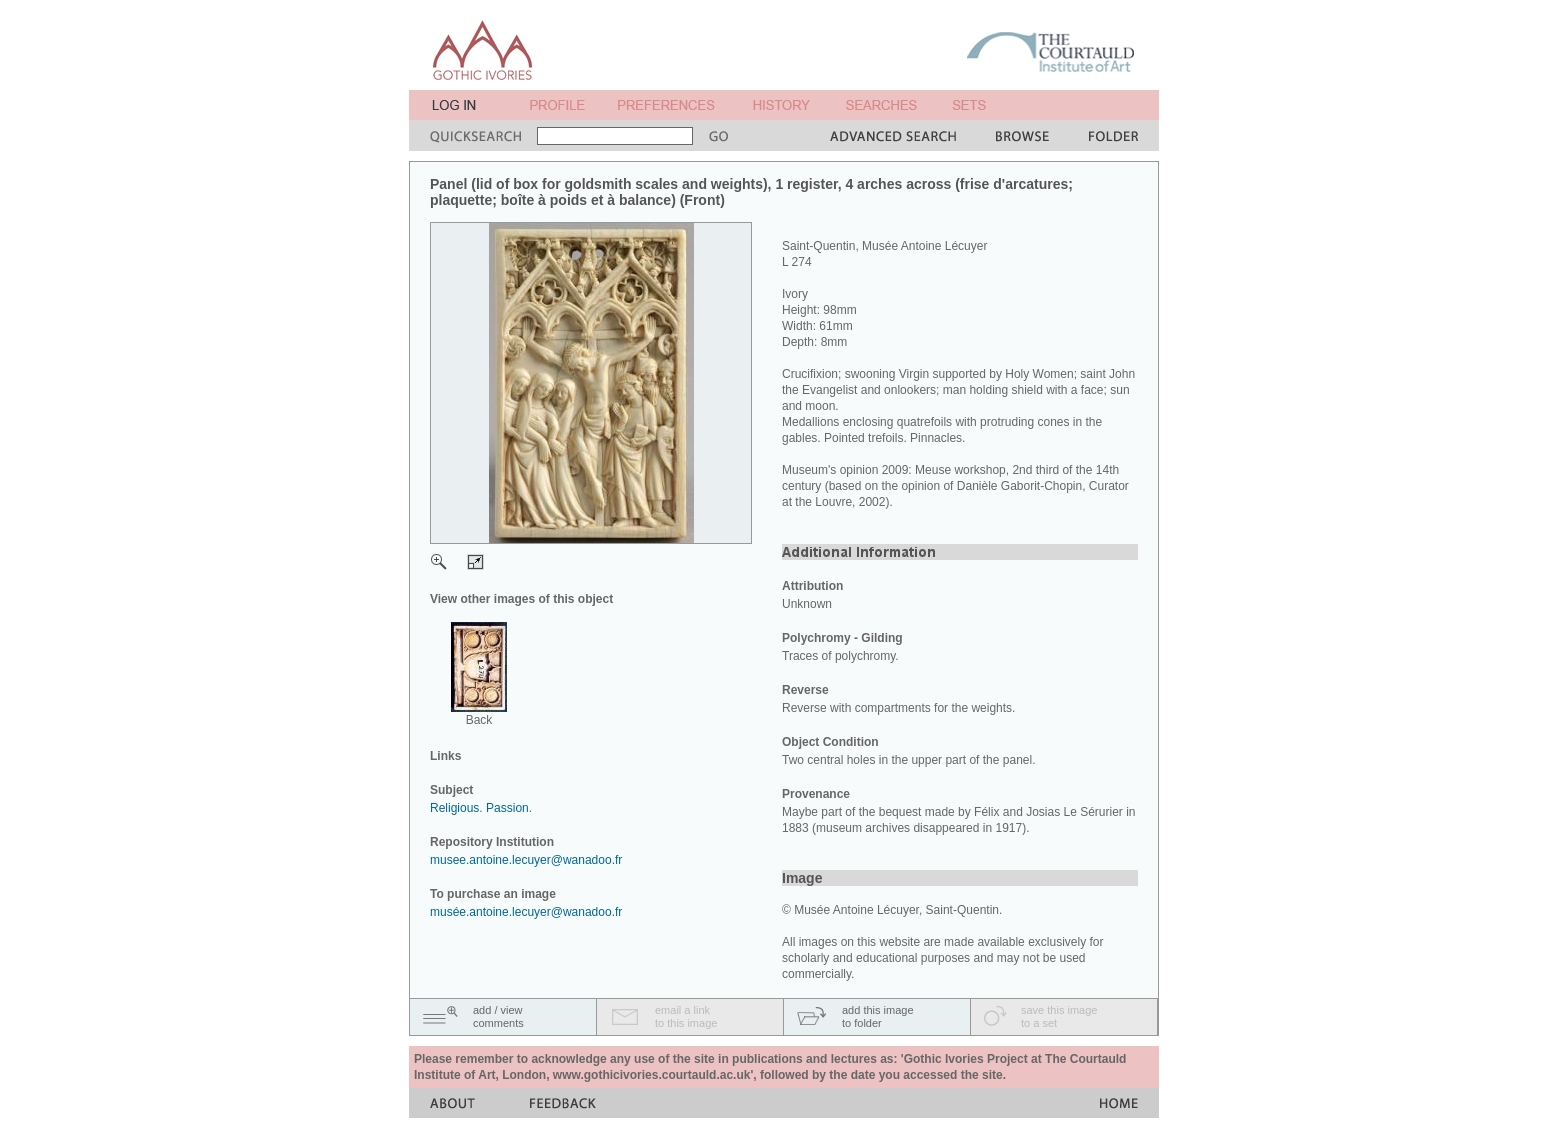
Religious (454, 808)
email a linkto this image (686, 1016)
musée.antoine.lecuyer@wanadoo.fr (526, 912)
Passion (507, 808)
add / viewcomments (498, 1016)
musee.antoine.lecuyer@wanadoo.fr (526, 860)
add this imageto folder (878, 1016)
